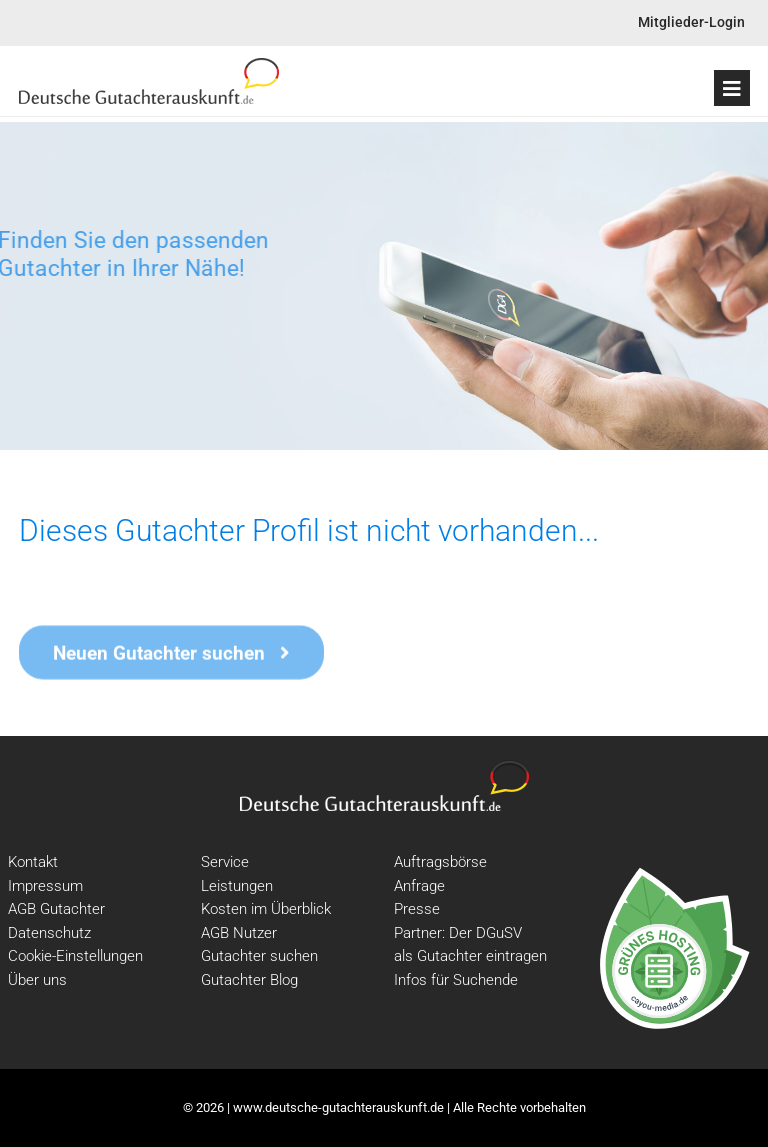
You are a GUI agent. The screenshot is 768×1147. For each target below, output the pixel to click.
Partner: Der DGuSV (458, 933)
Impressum (45, 886)
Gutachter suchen (259, 956)
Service (225, 862)
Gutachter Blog (249, 980)
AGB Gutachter (56, 909)
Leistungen (237, 886)
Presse (417, 909)
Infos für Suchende (456, 980)
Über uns (37, 980)
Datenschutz (49, 933)
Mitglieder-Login (691, 22)
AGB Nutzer (239, 933)
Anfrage (419, 886)
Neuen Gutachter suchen (171, 656)
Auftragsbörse (440, 862)
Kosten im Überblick (266, 909)
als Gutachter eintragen (470, 956)
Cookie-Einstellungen (75, 956)
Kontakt (33, 862)
